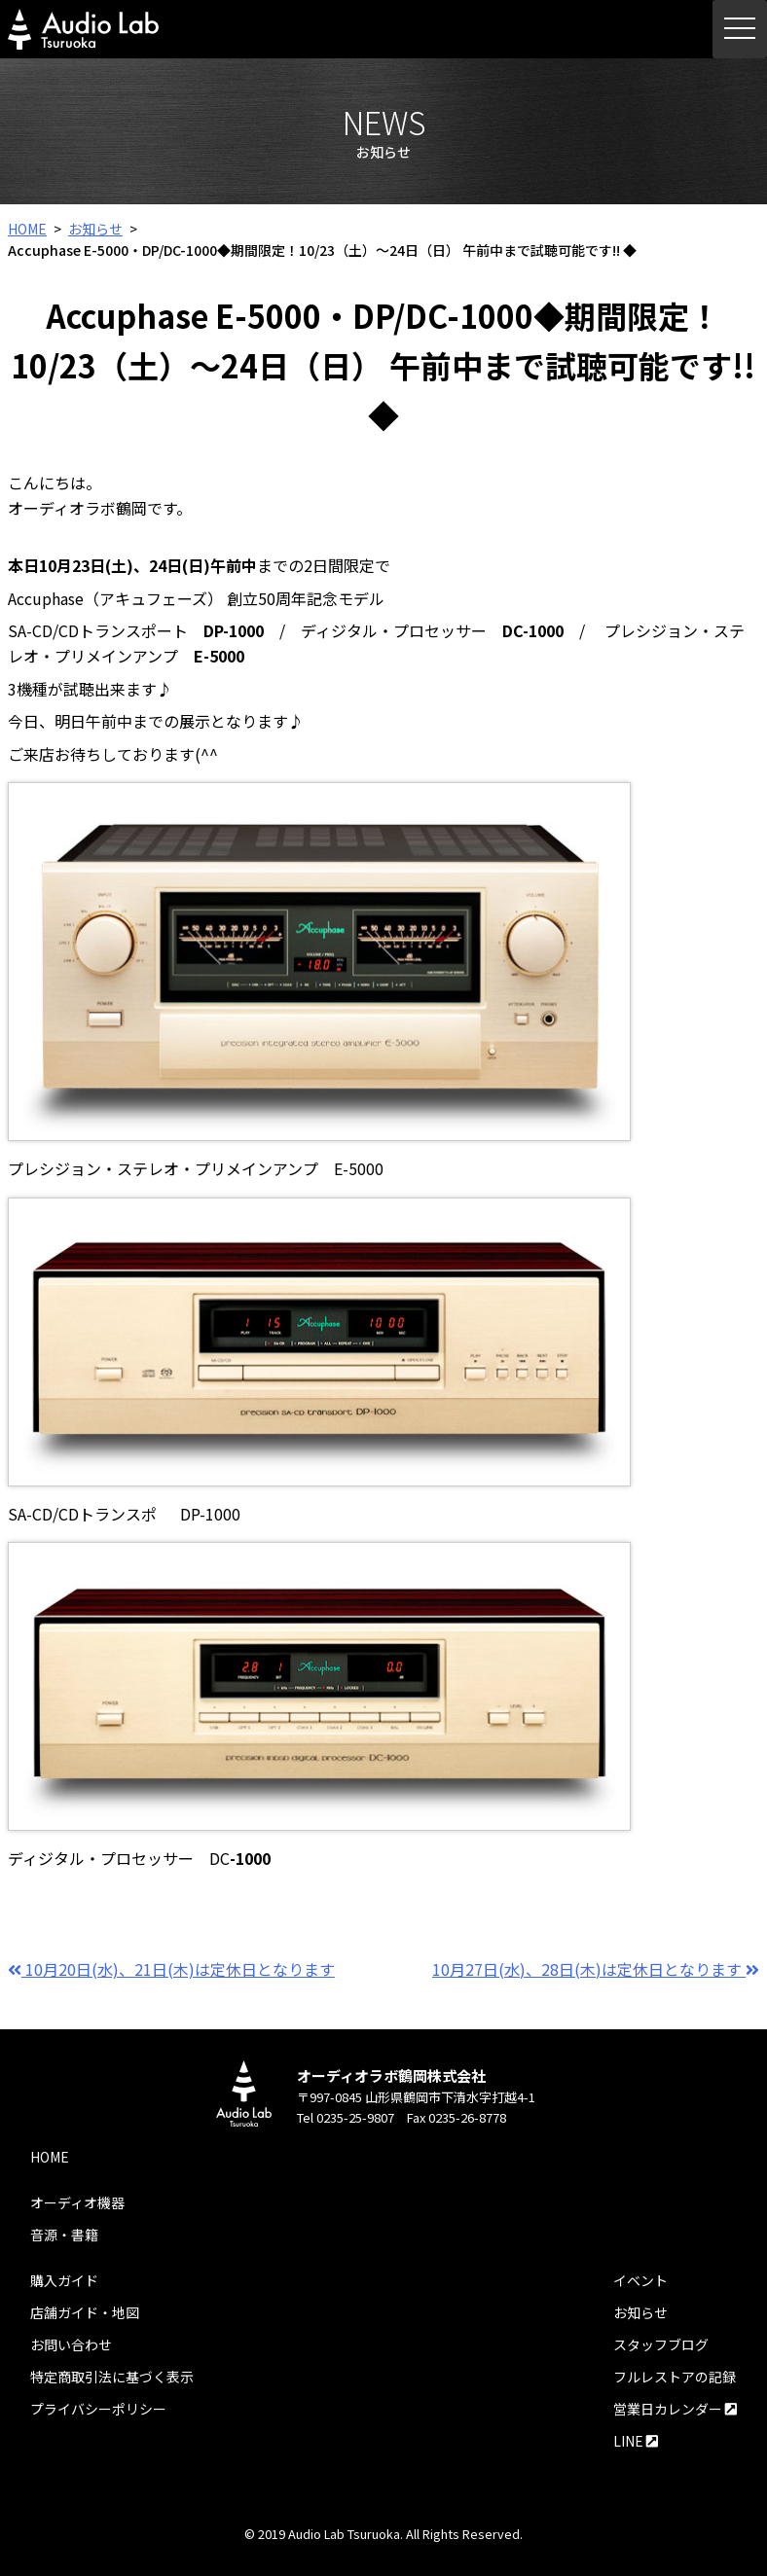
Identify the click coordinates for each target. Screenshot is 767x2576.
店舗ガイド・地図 (84, 2312)
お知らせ (95, 228)
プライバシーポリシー (98, 2408)
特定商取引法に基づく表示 (112, 2376)
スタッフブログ (661, 2344)
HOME (27, 228)
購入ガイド (64, 2280)
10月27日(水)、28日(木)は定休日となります (595, 1969)
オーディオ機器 (77, 2202)
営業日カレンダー (675, 2408)
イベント (640, 2280)
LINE (635, 2441)
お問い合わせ (71, 2344)
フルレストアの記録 (674, 2376)
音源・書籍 (64, 2234)
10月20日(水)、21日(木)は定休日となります (171, 1969)
